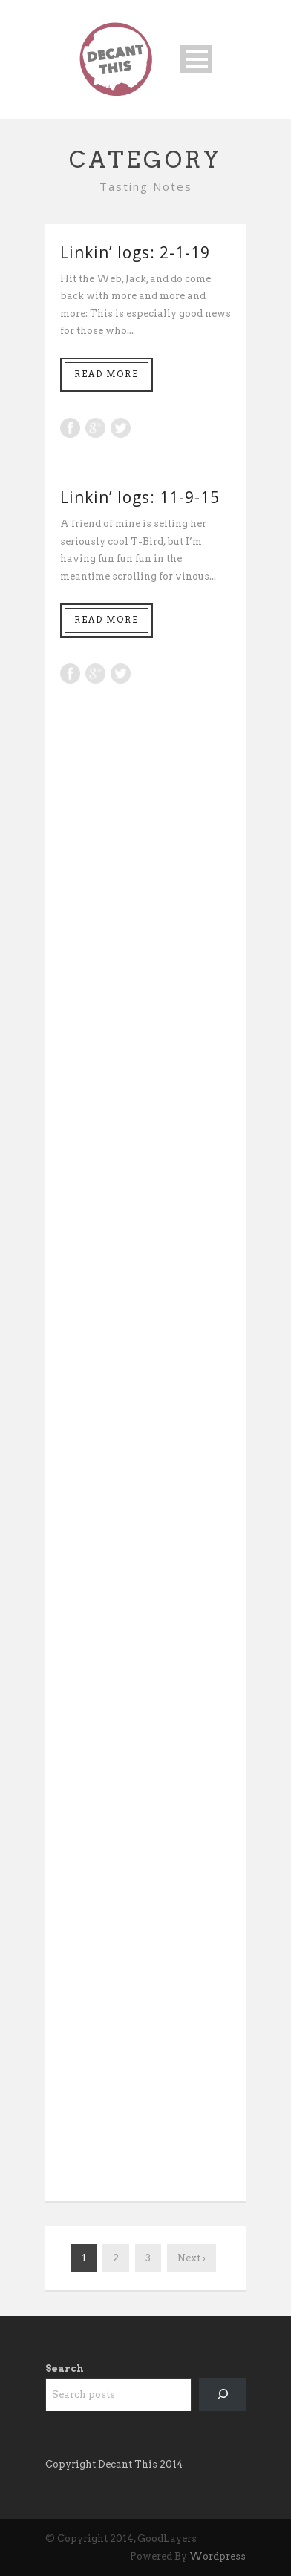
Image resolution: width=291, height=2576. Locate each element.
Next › (191, 2258)
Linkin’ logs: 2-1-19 (135, 252)
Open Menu (196, 59)
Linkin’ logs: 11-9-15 (140, 497)
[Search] (222, 2394)
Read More (106, 374)
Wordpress (217, 2556)
